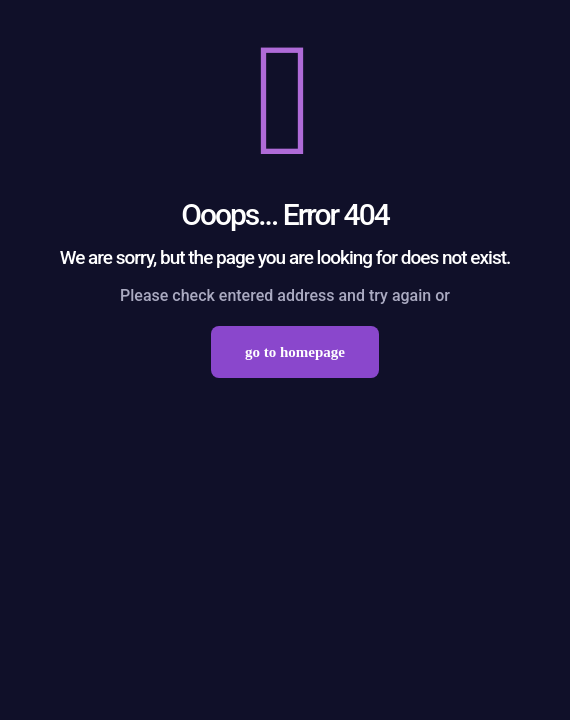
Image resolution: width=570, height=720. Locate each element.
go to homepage (295, 352)
